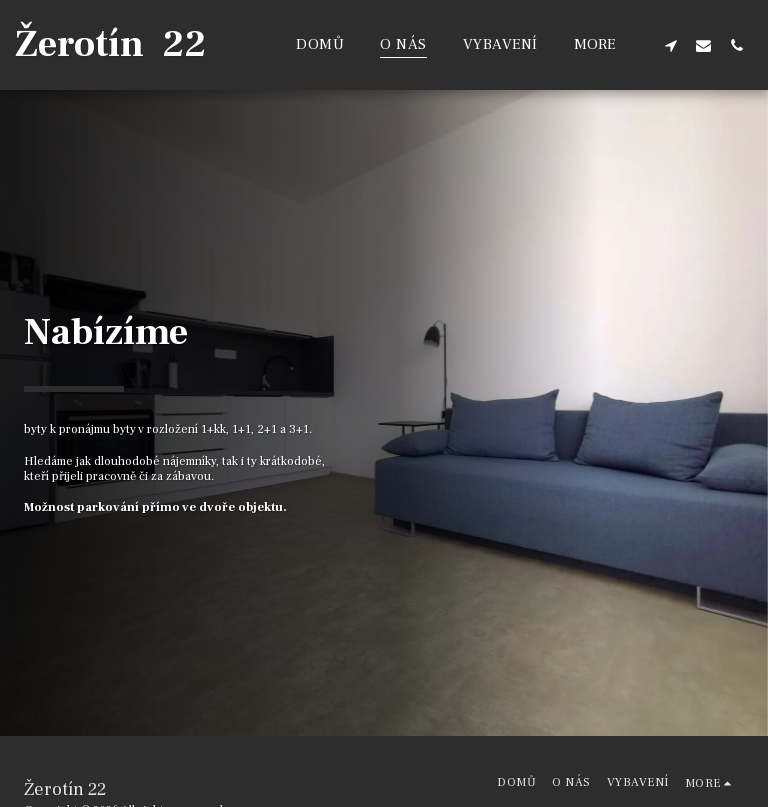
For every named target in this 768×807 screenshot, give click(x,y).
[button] (670, 45)
